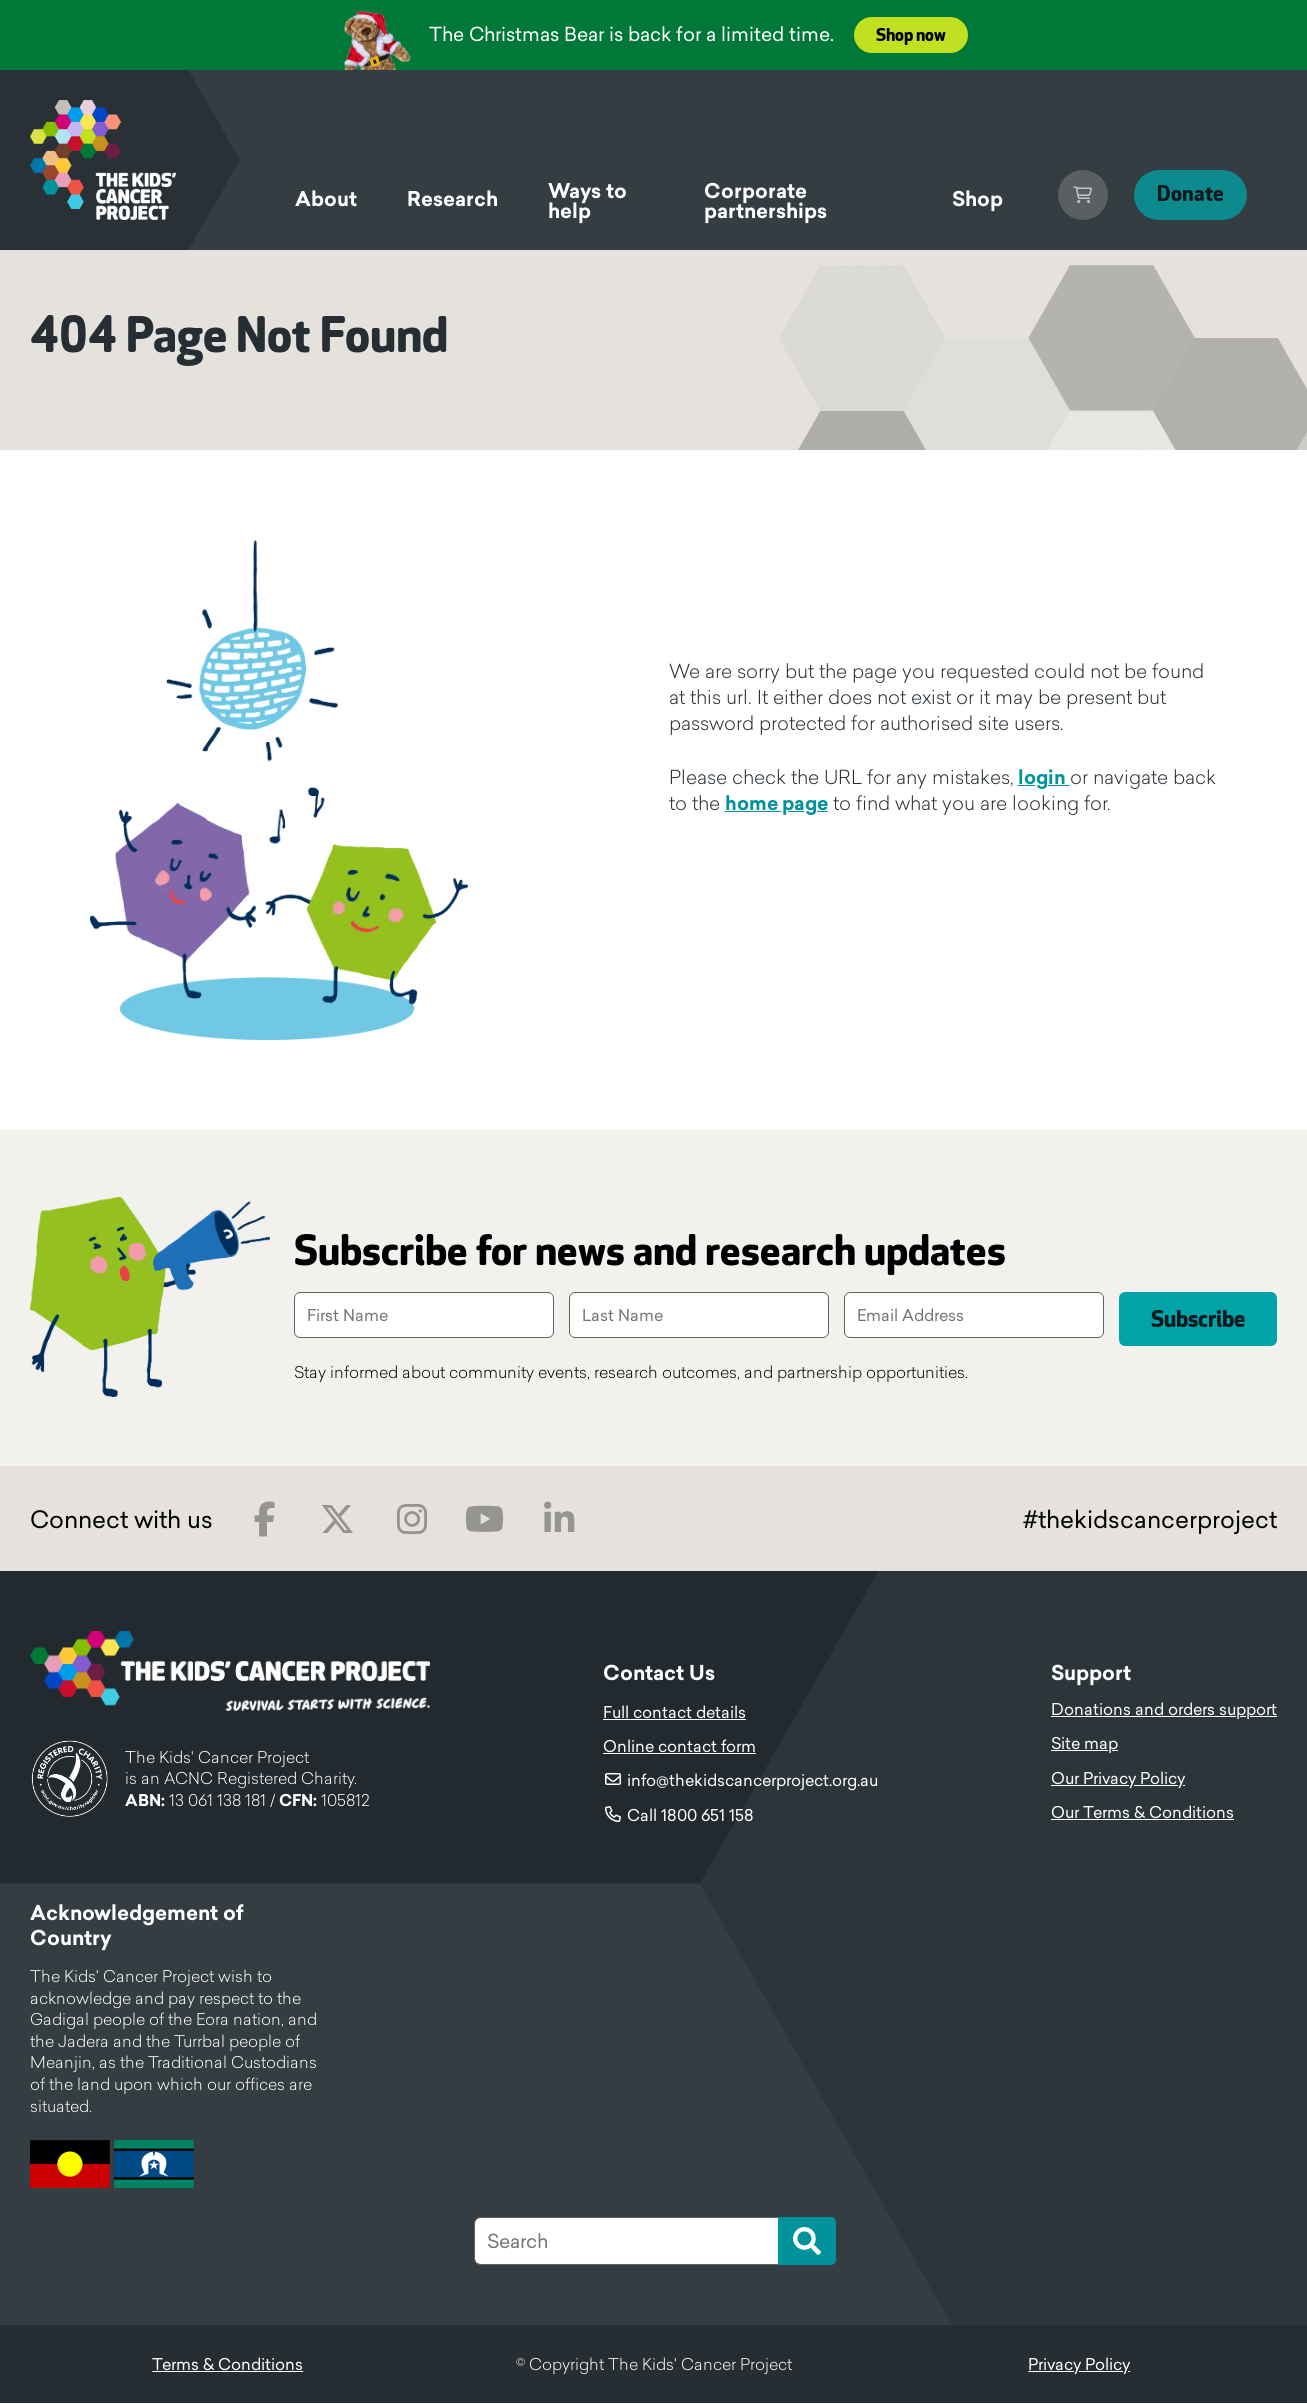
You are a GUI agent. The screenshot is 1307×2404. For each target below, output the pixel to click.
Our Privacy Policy (1118, 1779)
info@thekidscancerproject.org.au (752, 1781)
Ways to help (587, 204)
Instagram (411, 1520)
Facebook (264, 1520)
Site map (1084, 1744)
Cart (1068, 195)
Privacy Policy (1079, 2365)
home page (776, 803)
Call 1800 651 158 (690, 1816)
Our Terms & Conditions (1142, 1813)
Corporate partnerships (759, 204)
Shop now (911, 36)
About (326, 199)
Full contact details (674, 1713)
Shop (962, 199)
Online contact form (679, 1747)
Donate (1183, 194)
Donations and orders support (1164, 1710)
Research (452, 199)
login (1044, 777)
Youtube (484, 1520)
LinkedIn (558, 1520)
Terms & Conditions (227, 2365)
